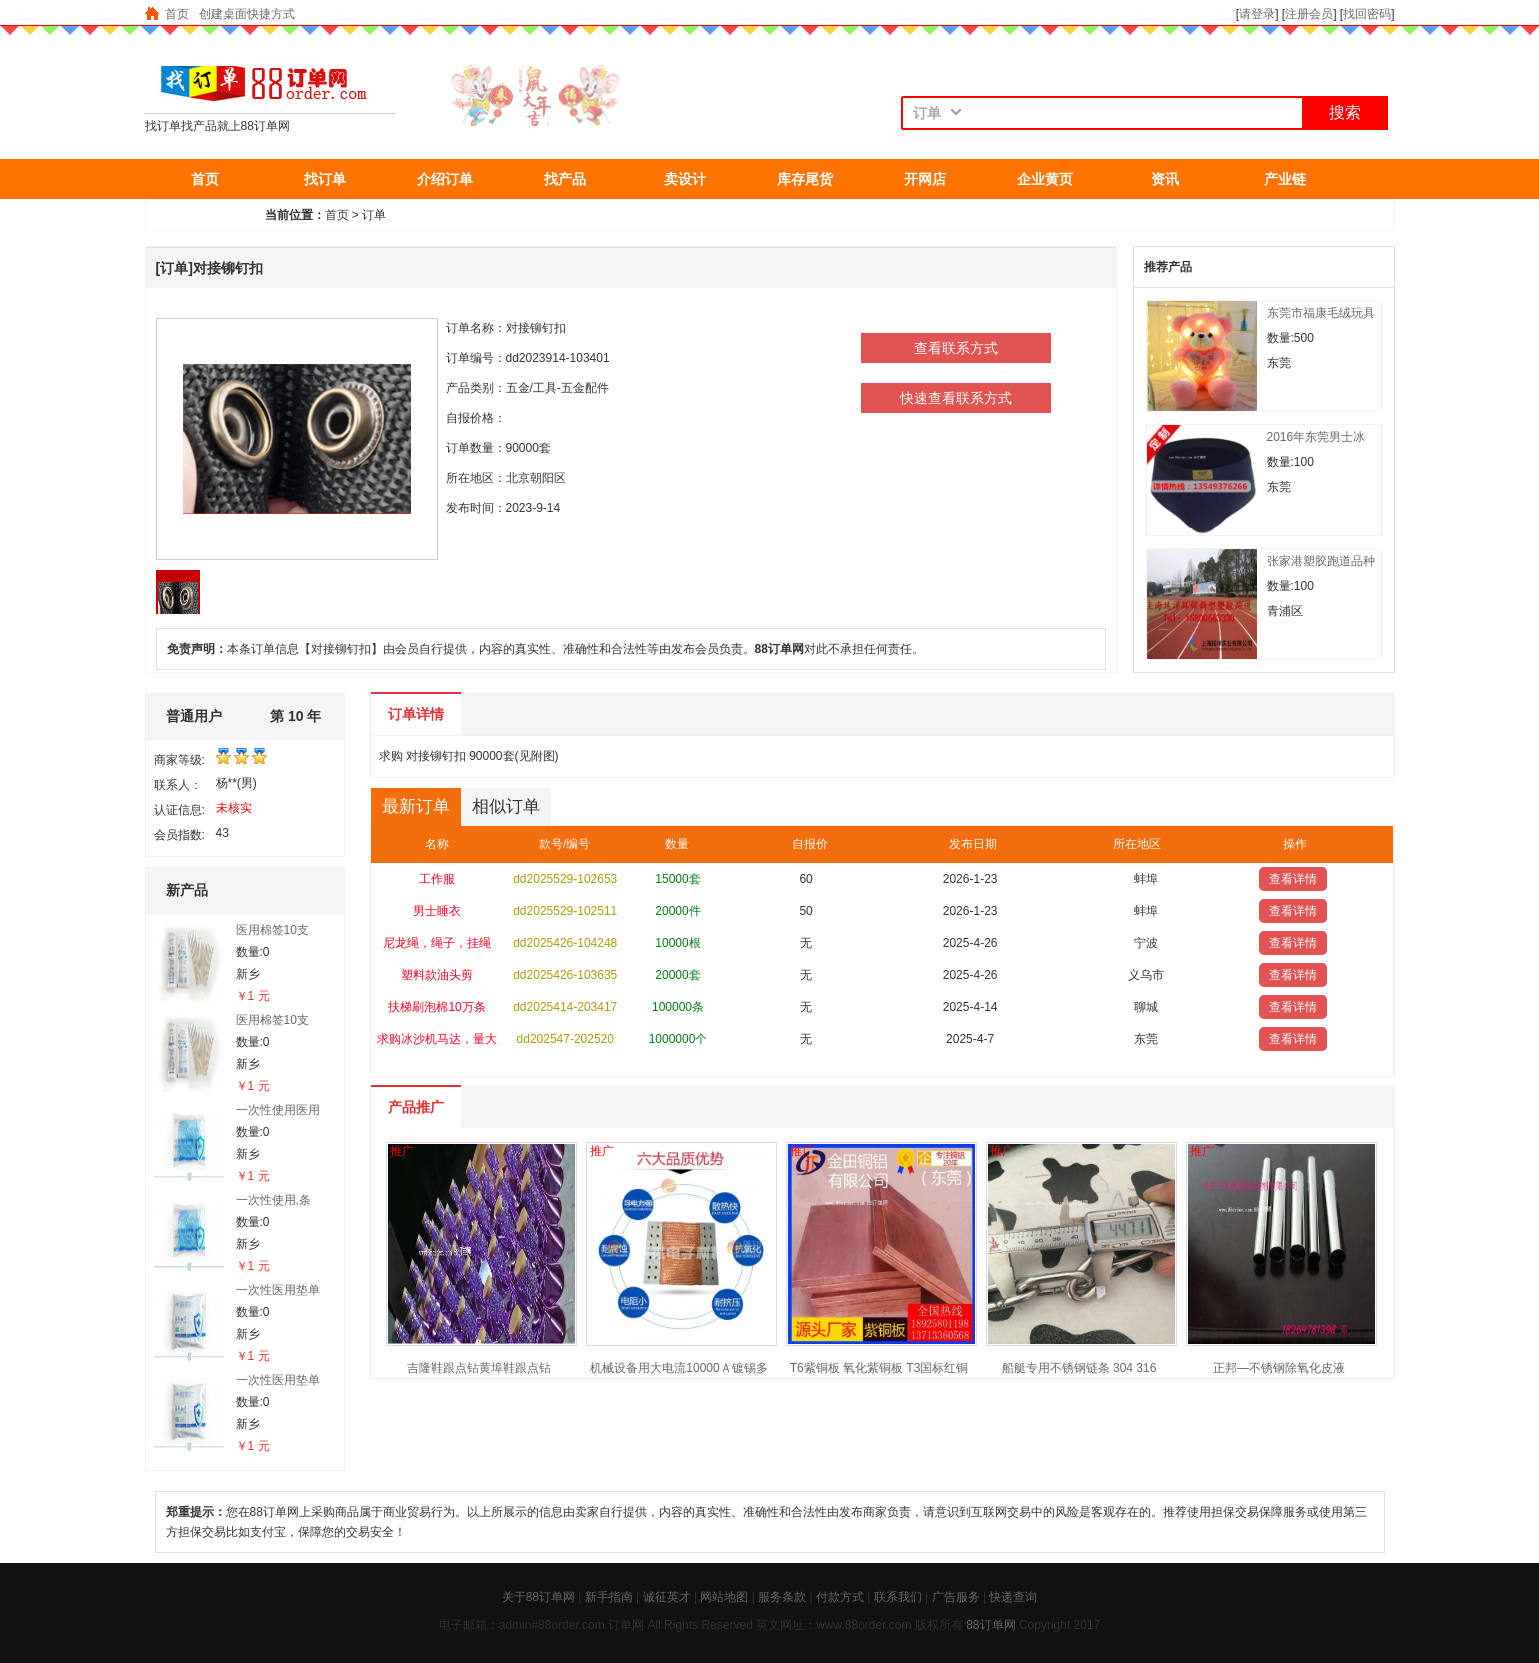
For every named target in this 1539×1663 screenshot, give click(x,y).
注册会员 (1309, 14)
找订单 (325, 179)
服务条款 (782, 1597)
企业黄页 (1045, 179)
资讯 (1165, 179)
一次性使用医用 (278, 1110)
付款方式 (840, 1597)
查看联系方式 (956, 348)
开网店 (925, 179)
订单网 (998, 1625)
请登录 (1257, 14)
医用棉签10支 (272, 930)
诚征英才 (667, 1597)
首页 (177, 14)
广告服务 (956, 1597)
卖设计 (685, 179)
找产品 (565, 179)
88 (972, 1625)
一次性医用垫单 (278, 1290)
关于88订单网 (538, 1597)
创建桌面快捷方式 (247, 14)
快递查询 (1013, 1597)
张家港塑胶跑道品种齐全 (1321, 561)
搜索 (1345, 112)
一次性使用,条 (273, 1200)
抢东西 (205, 219)
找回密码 (1367, 14)
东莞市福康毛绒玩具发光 (1321, 313)
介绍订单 (445, 179)
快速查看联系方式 (956, 398)
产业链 (1285, 179)
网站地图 (724, 1597)
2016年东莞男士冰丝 (1316, 437)
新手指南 (609, 1597)
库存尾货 (805, 179)
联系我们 (898, 1597)
